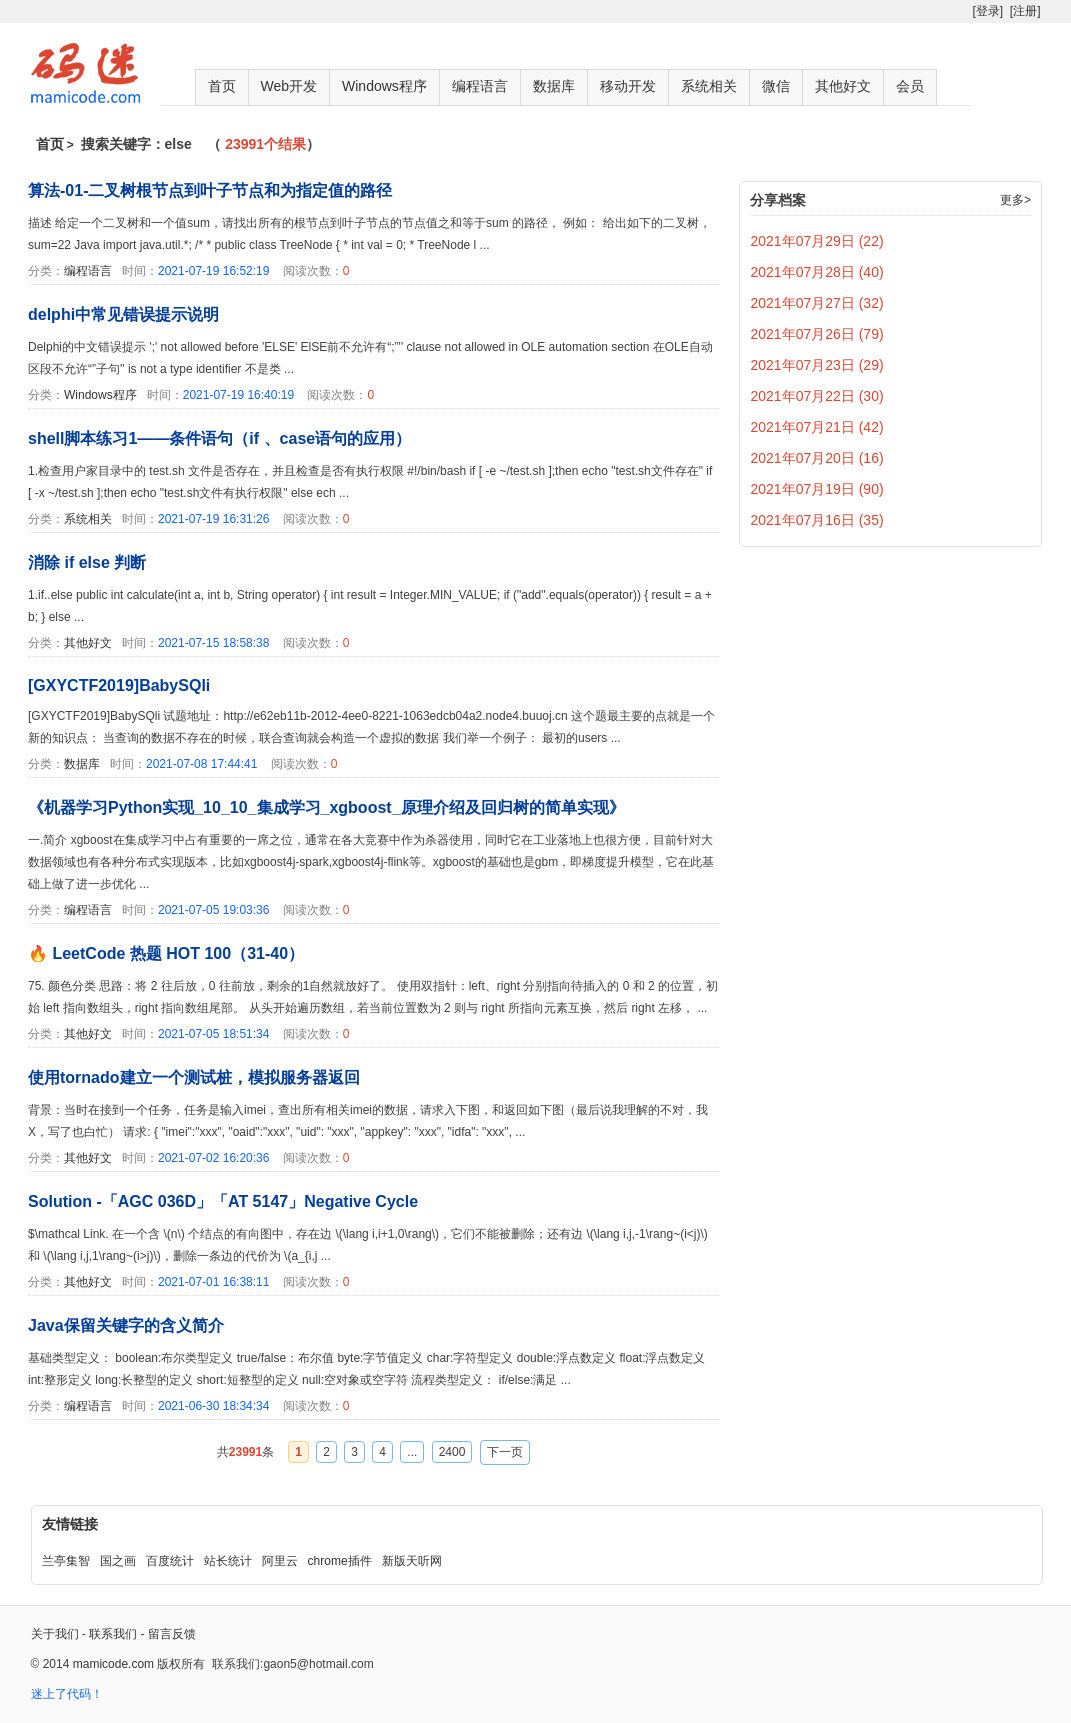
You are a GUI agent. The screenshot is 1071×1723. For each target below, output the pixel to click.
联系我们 (113, 1634)
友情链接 (70, 1524)
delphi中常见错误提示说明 (123, 314)
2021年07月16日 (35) (817, 520)
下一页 (505, 1452)
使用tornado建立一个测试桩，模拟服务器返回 (194, 1077)
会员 (910, 86)
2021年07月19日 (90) (817, 489)
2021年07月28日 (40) (817, 272)
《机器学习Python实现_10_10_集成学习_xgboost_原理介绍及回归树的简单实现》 (326, 807)
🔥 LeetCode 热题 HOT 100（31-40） (166, 953)
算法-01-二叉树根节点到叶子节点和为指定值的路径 (210, 190)
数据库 (554, 86)
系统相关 (709, 86)
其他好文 (843, 86)
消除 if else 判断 (87, 562)
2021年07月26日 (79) (817, 334)
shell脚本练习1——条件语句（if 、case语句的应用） (219, 438)
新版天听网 (412, 1561)
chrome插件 (340, 1561)
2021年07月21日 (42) (817, 427)
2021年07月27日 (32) (817, 303)
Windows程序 (384, 86)
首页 (222, 86)
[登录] (987, 11)
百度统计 (170, 1561)
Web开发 (289, 86)
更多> (1015, 200)
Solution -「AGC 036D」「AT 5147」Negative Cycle (223, 1201)
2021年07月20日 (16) (817, 458)
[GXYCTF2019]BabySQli (119, 685)
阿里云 (280, 1561)
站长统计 (228, 1561)
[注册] (1025, 11)
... (412, 1452)
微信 (776, 86)
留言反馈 (172, 1634)
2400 (452, 1452)
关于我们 (55, 1634)
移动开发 (628, 86)
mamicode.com (113, 1664)
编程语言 (480, 86)
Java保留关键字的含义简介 (126, 1325)
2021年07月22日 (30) (817, 396)
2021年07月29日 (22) (817, 241)
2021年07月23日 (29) (817, 365)
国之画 (118, 1561)
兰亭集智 (66, 1561)
